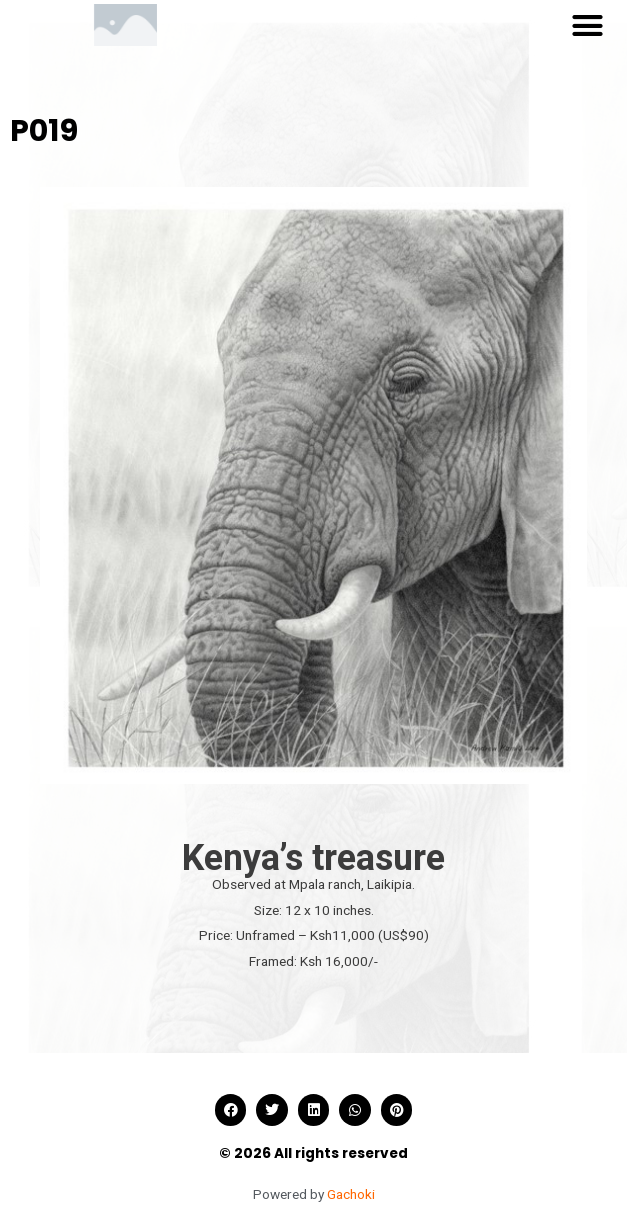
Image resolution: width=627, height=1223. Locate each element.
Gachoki (351, 1194)
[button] (587, 25)
